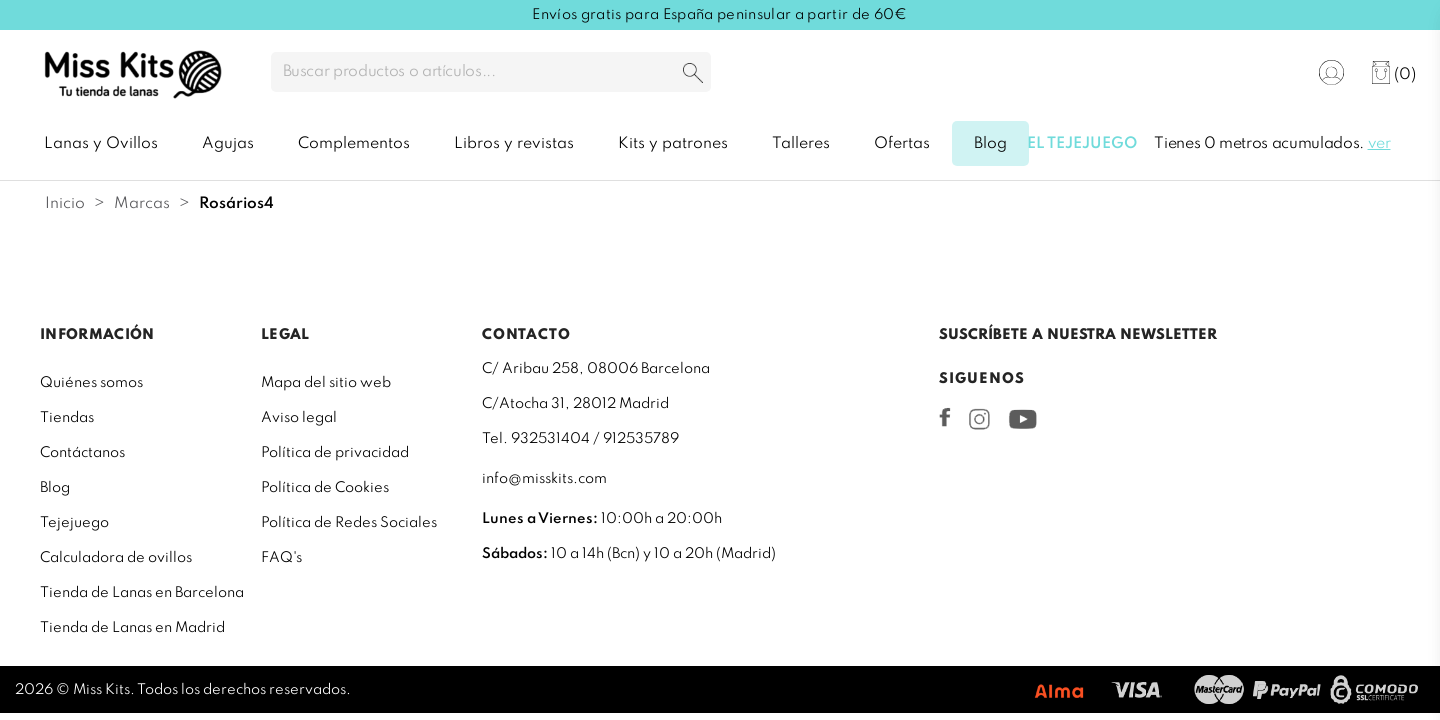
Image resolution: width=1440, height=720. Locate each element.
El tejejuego (1082, 144)
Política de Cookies (325, 488)
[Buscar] (491, 72)
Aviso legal (299, 418)
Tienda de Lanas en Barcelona (142, 593)
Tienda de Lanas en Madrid (132, 628)
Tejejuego (74, 523)
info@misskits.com (544, 479)
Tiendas (67, 418)
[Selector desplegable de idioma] (1270, 73)
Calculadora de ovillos (116, 558)
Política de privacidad (335, 453)
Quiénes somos (91, 383)
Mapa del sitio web (326, 383)
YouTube (1022, 419)
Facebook (945, 417)
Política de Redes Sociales (349, 523)
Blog (55, 488)
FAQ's (281, 558)
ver (1379, 144)
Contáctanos (82, 453)
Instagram (979, 419)
